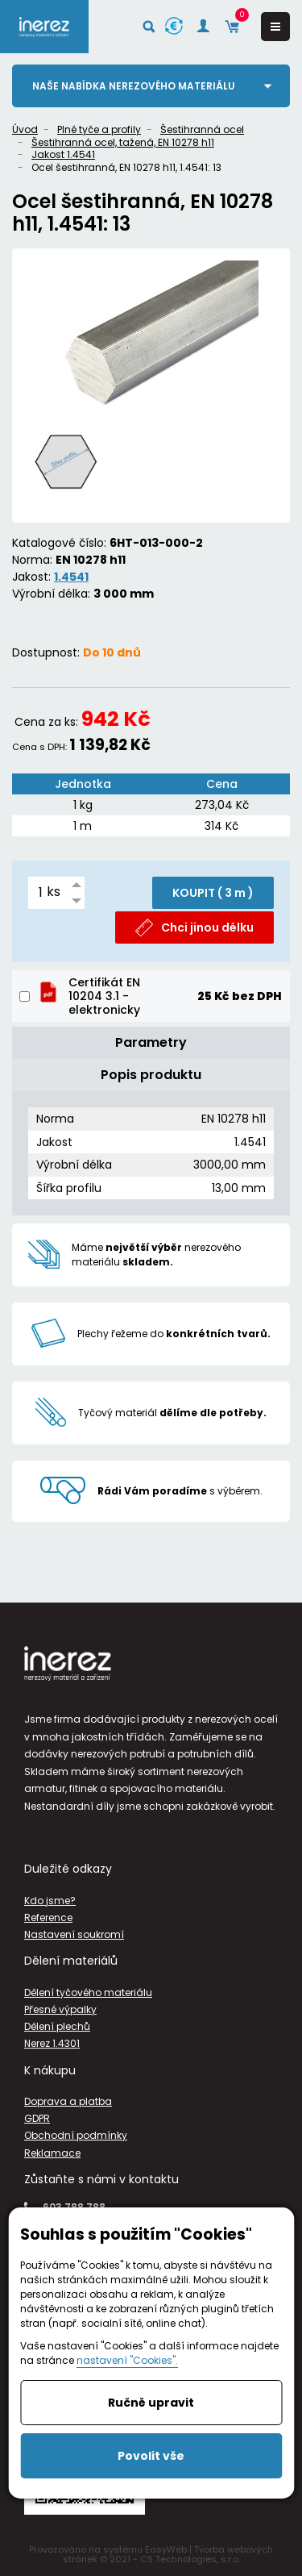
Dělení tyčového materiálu (88, 1992)
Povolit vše (151, 2456)
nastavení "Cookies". (127, 2360)
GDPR (37, 2118)
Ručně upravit (151, 2403)
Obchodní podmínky (75, 2135)
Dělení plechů (57, 2026)
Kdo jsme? (50, 1900)
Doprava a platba (68, 2101)
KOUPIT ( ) (213, 893)
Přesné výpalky (60, 2009)
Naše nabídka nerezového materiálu (133, 86)
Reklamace (52, 2153)
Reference (48, 1917)
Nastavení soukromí (74, 1934)
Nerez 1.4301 (52, 2043)
